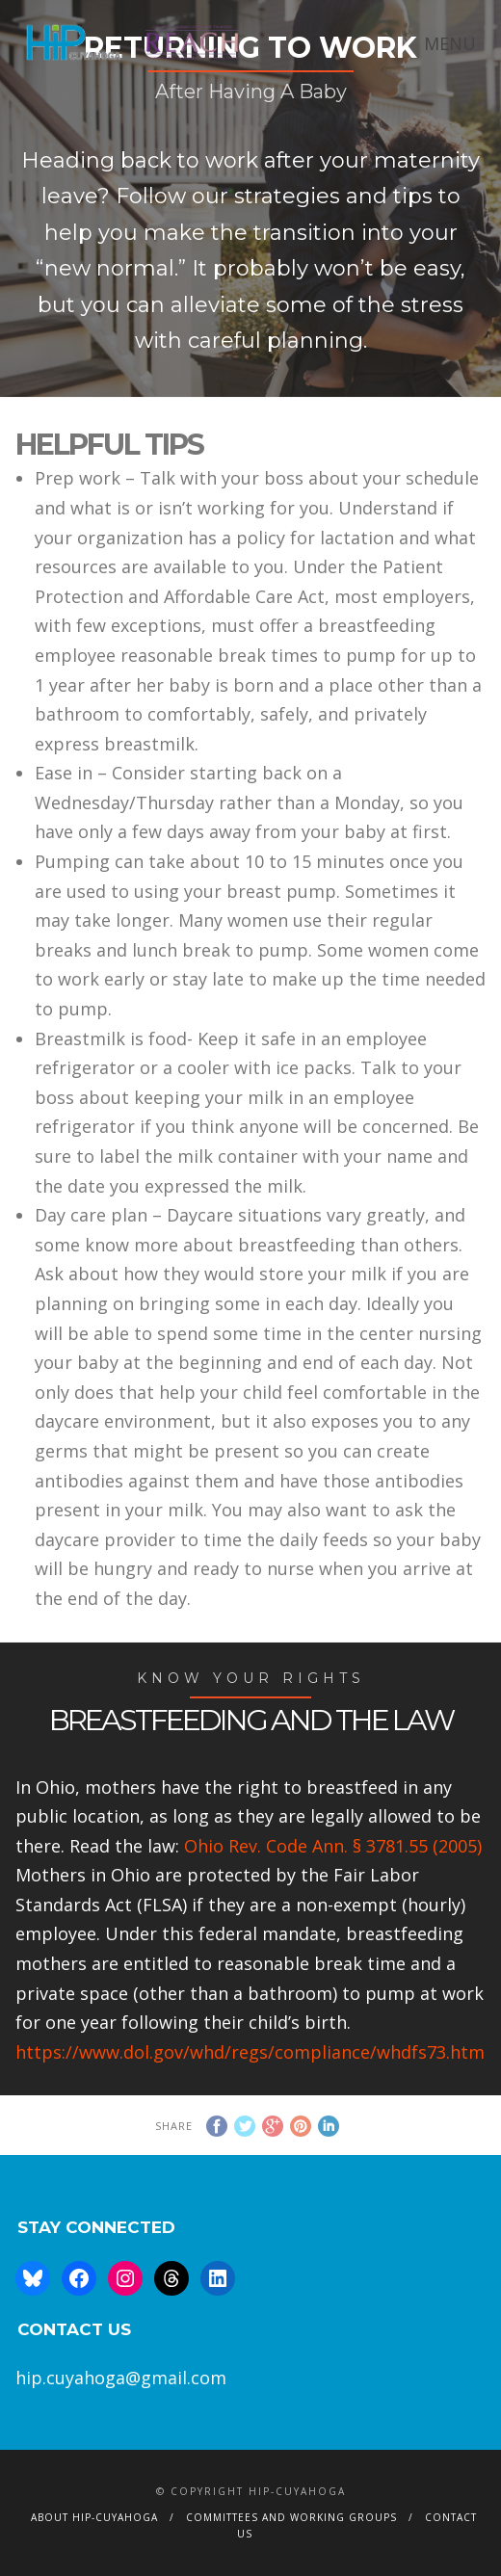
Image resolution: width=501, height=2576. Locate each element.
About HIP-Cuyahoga (94, 2517)
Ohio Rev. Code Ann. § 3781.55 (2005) (333, 1845)
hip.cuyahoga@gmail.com (120, 2377)
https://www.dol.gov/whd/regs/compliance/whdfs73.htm (250, 2051)
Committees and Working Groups (291, 2517)
